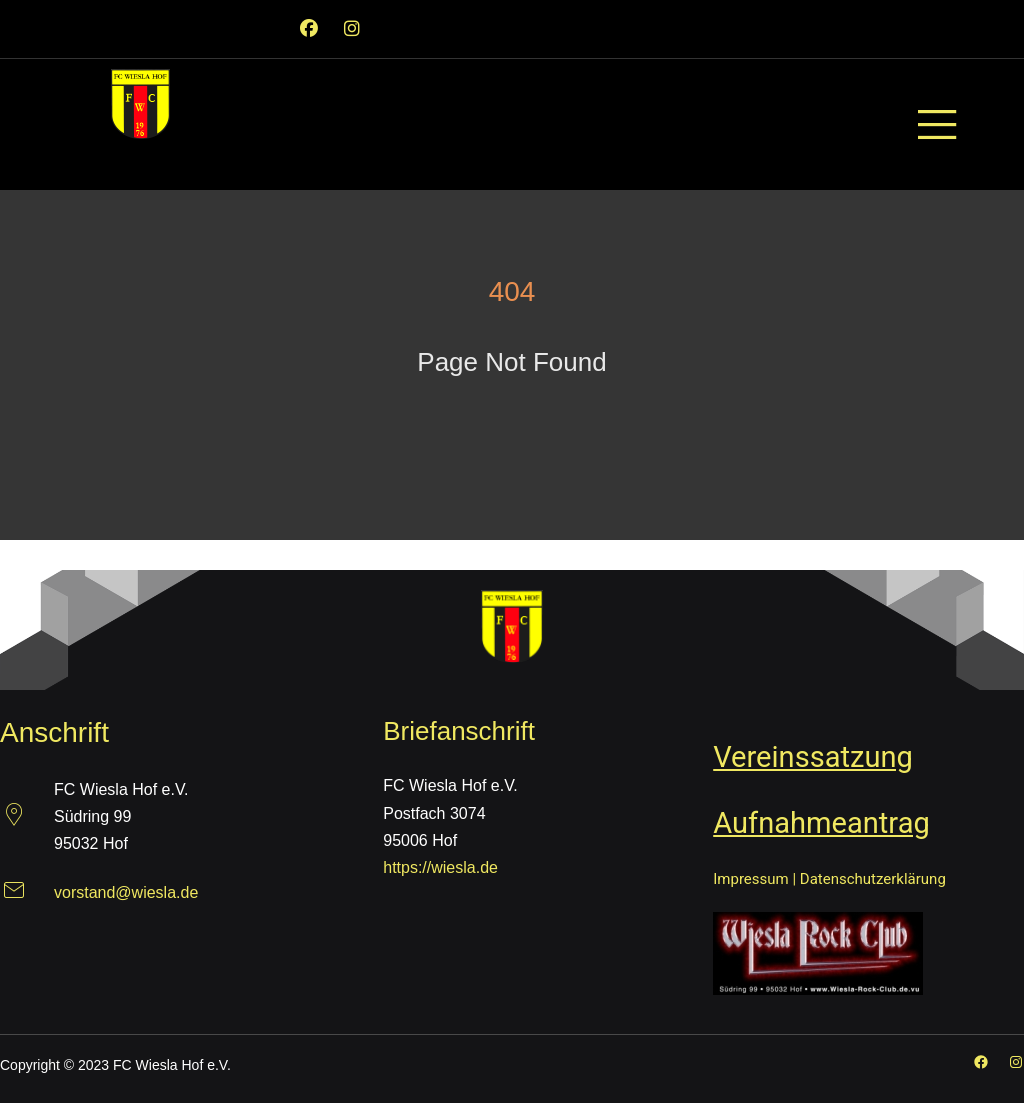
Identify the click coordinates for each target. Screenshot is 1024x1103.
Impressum (750, 879)
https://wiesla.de (440, 867)
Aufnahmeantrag (821, 823)
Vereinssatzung (813, 757)
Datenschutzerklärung (873, 879)
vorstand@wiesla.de (126, 892)
